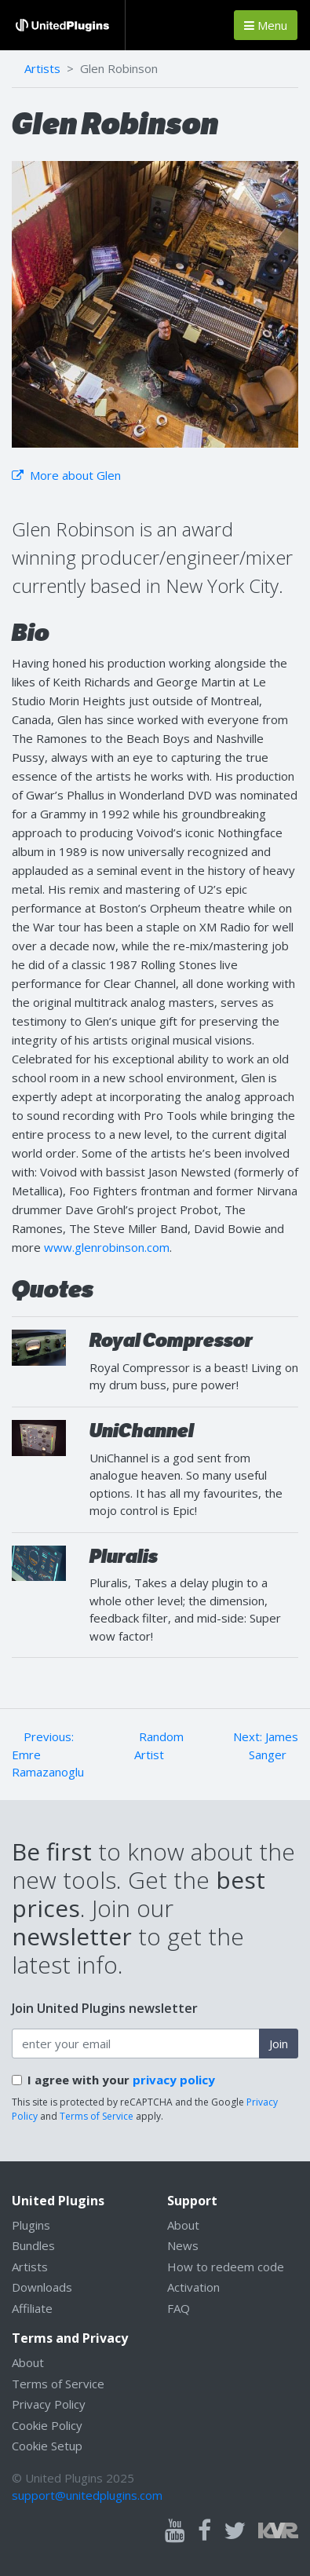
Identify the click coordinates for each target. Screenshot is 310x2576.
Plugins (31, 2225)
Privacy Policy (49, 2404)
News (183, 2245)
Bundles (33, 2245)
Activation (193, 2287)
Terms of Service (96, 2116)
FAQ (178, 2308)
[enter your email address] (136, 2043)
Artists (42, 68)
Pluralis (123, 1556)
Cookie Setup (47, 2445)
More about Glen (66, 475)
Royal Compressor (171, 1340)
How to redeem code (225, 2266)
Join (278, 2043)
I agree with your (121, 2080)
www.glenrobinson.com (107, 1247)
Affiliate (32, 2308)
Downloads (42, 2287)
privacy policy (174, 2080)
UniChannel (141, 1430)
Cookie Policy (47, 2425)
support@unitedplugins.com (87, 2495)
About (183, 2225)
